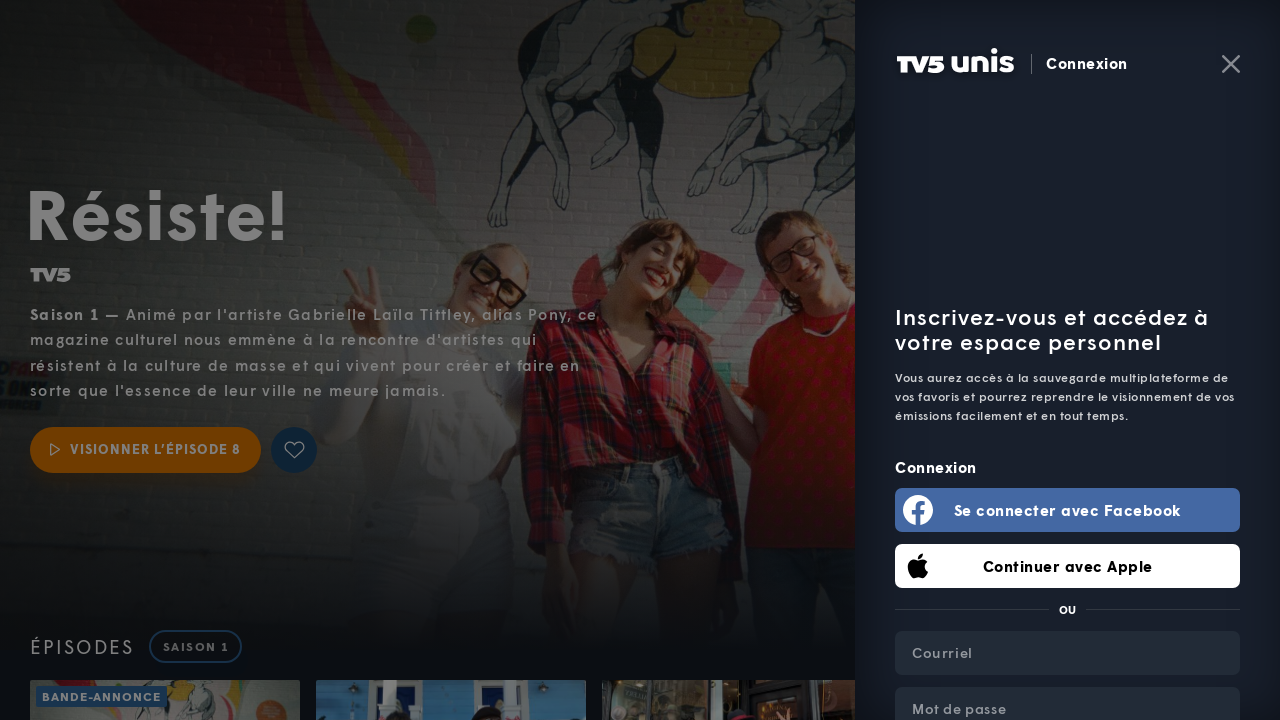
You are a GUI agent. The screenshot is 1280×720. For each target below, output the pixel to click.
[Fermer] (1231, 64)
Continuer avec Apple (1068, 566)
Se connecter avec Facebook (1068, 510)
